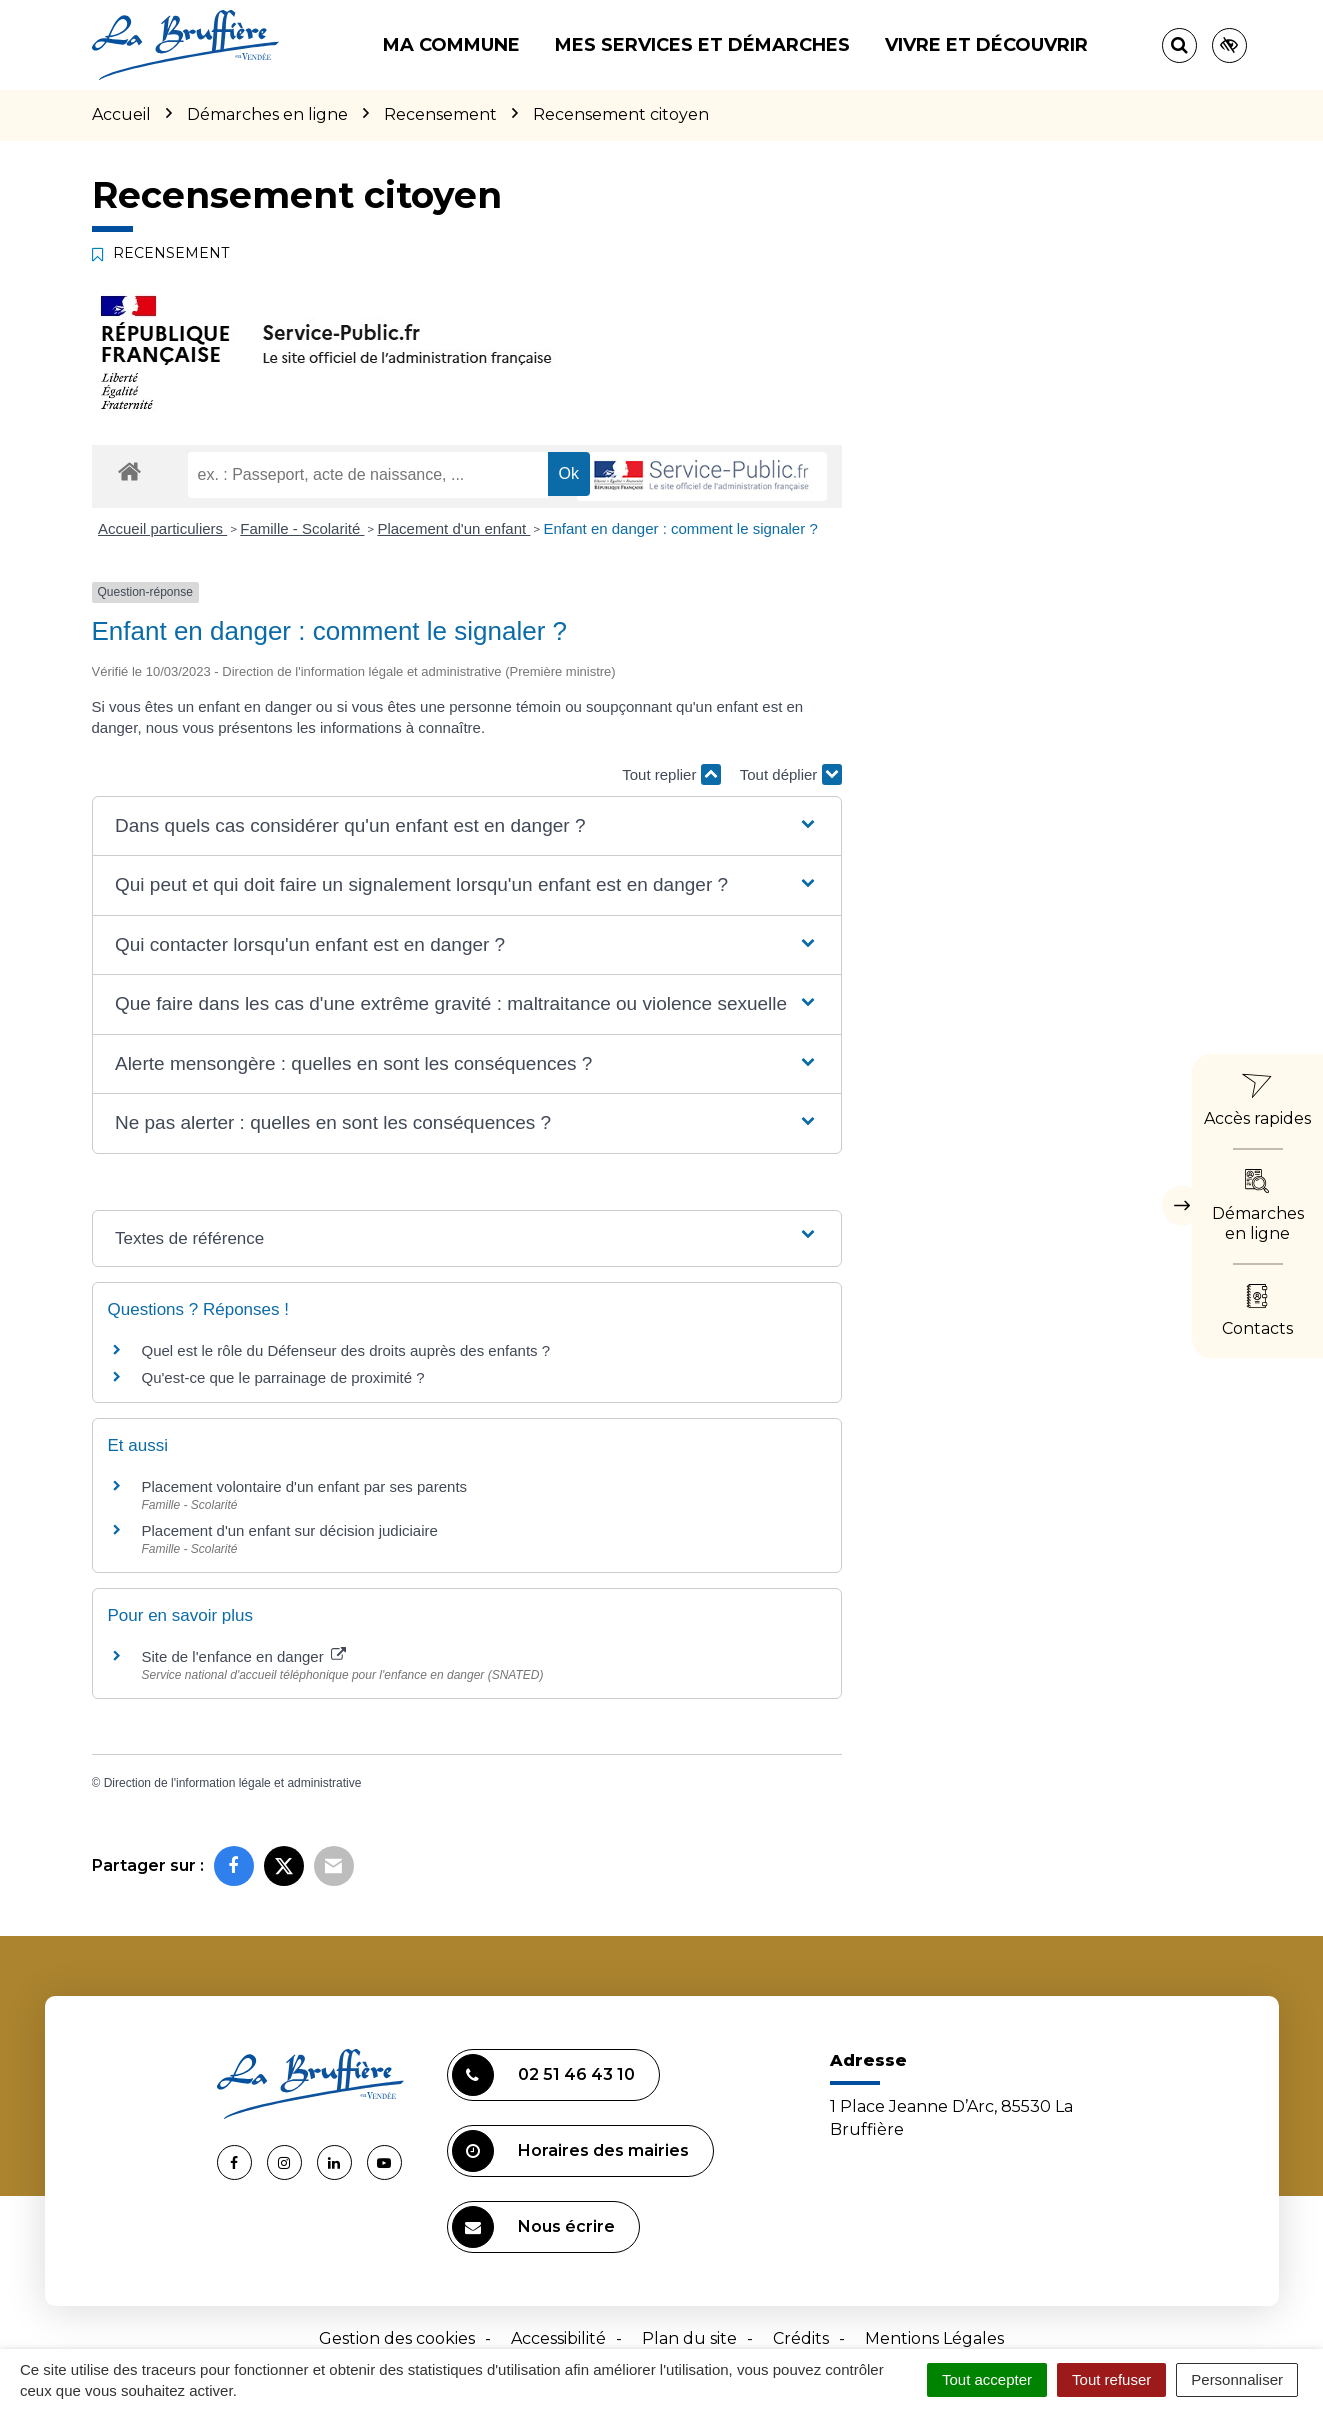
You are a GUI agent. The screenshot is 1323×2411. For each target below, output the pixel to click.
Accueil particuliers (162, 528)
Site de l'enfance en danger (244, 1656)
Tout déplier (791, 774)
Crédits (801, 2338)
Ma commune (451, 45)
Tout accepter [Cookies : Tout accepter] (987, 2379)
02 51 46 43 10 (543, 2075)
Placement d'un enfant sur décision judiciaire (290, 1530)
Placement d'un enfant (453, 528)
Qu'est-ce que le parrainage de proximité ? (283, 1377)
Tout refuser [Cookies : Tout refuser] (1111, 2379)
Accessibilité (558, 2338)
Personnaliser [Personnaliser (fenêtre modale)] (1237, 2379)
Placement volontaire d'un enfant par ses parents (305, 1486)
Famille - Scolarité (302, 528)
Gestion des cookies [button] (397, 2338)
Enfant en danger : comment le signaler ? (680, 528)
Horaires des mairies (570, 2151)
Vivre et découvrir (986, 45)
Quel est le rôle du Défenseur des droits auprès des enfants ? (346, 1350)
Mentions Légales (934, 2338)
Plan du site (689, 2338)
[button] (466, 826)
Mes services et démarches (702, 45)
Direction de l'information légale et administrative (233, 1783)
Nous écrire (533, 2227)
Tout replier (671, 774)
